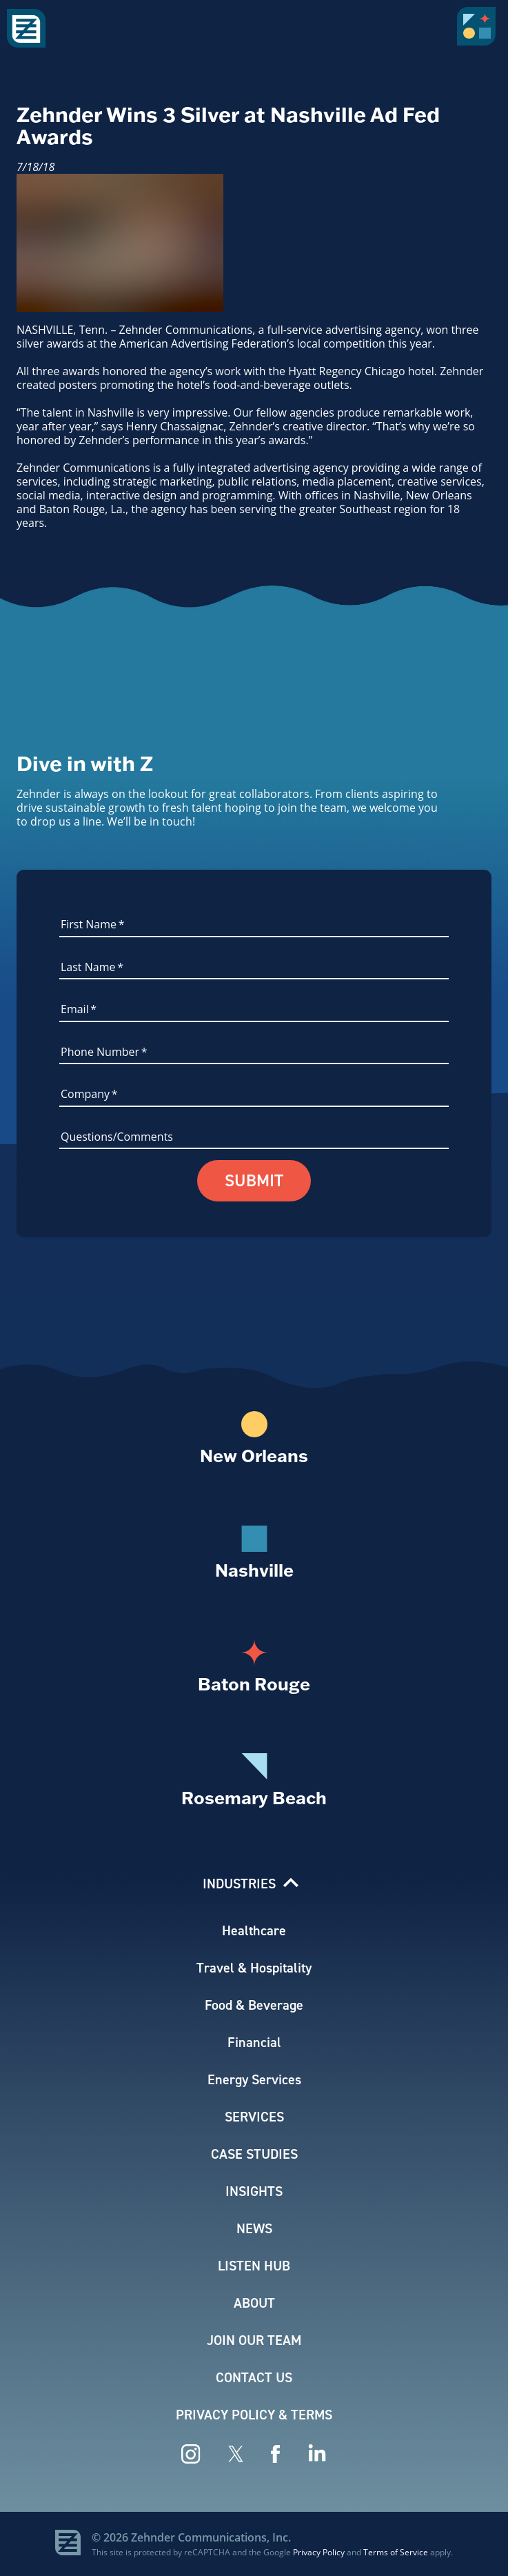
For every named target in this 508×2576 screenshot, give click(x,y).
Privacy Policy (319, 2551)
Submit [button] (254, 1181)
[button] (479, 31)
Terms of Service (395, 2551)
